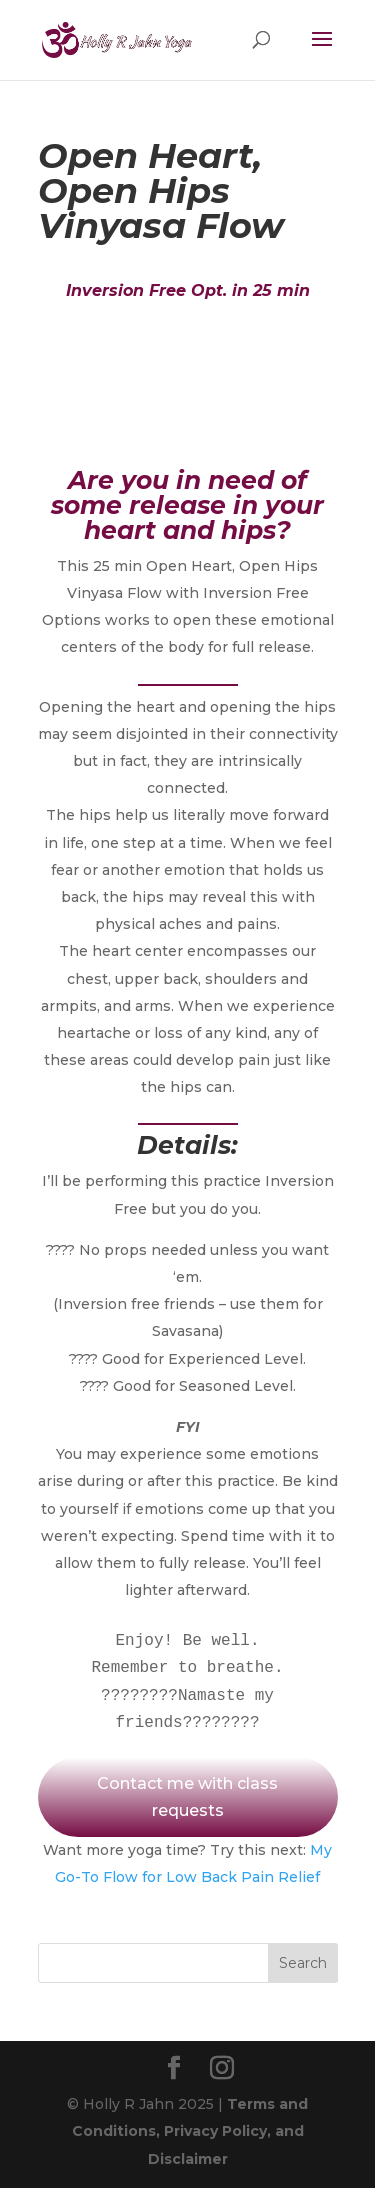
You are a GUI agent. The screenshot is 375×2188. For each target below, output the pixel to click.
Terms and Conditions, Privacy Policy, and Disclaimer (190, 2131)
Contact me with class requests (187, 1797)
